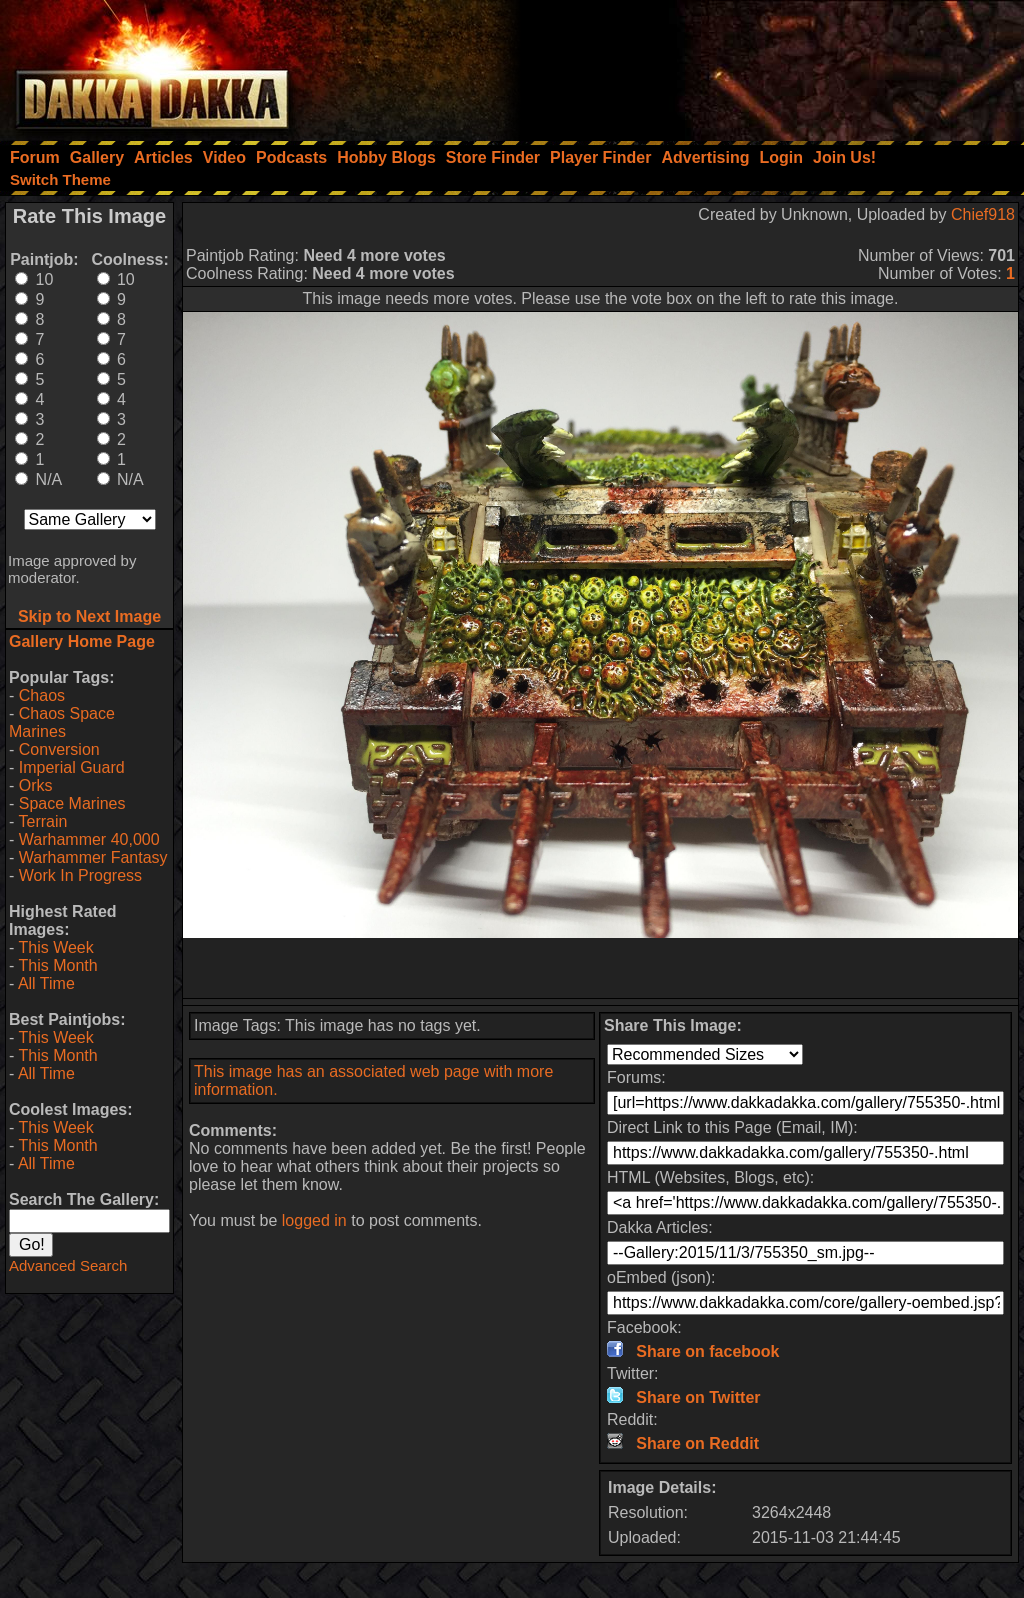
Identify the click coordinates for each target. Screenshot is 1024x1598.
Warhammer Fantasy (93, 857)
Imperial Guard (72, 767)
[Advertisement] (755, 65)
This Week (55, 947)
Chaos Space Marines (62, 722)
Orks (36, 785)
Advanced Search (68, 1265)
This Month (57, 965)
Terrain (42, 821)
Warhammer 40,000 (89, 839)
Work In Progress (80, 875)
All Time (46, 983)
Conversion (59, 749)
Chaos (42, 695)
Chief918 (983, 214)
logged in (314, 1220)
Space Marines (72, 803)
